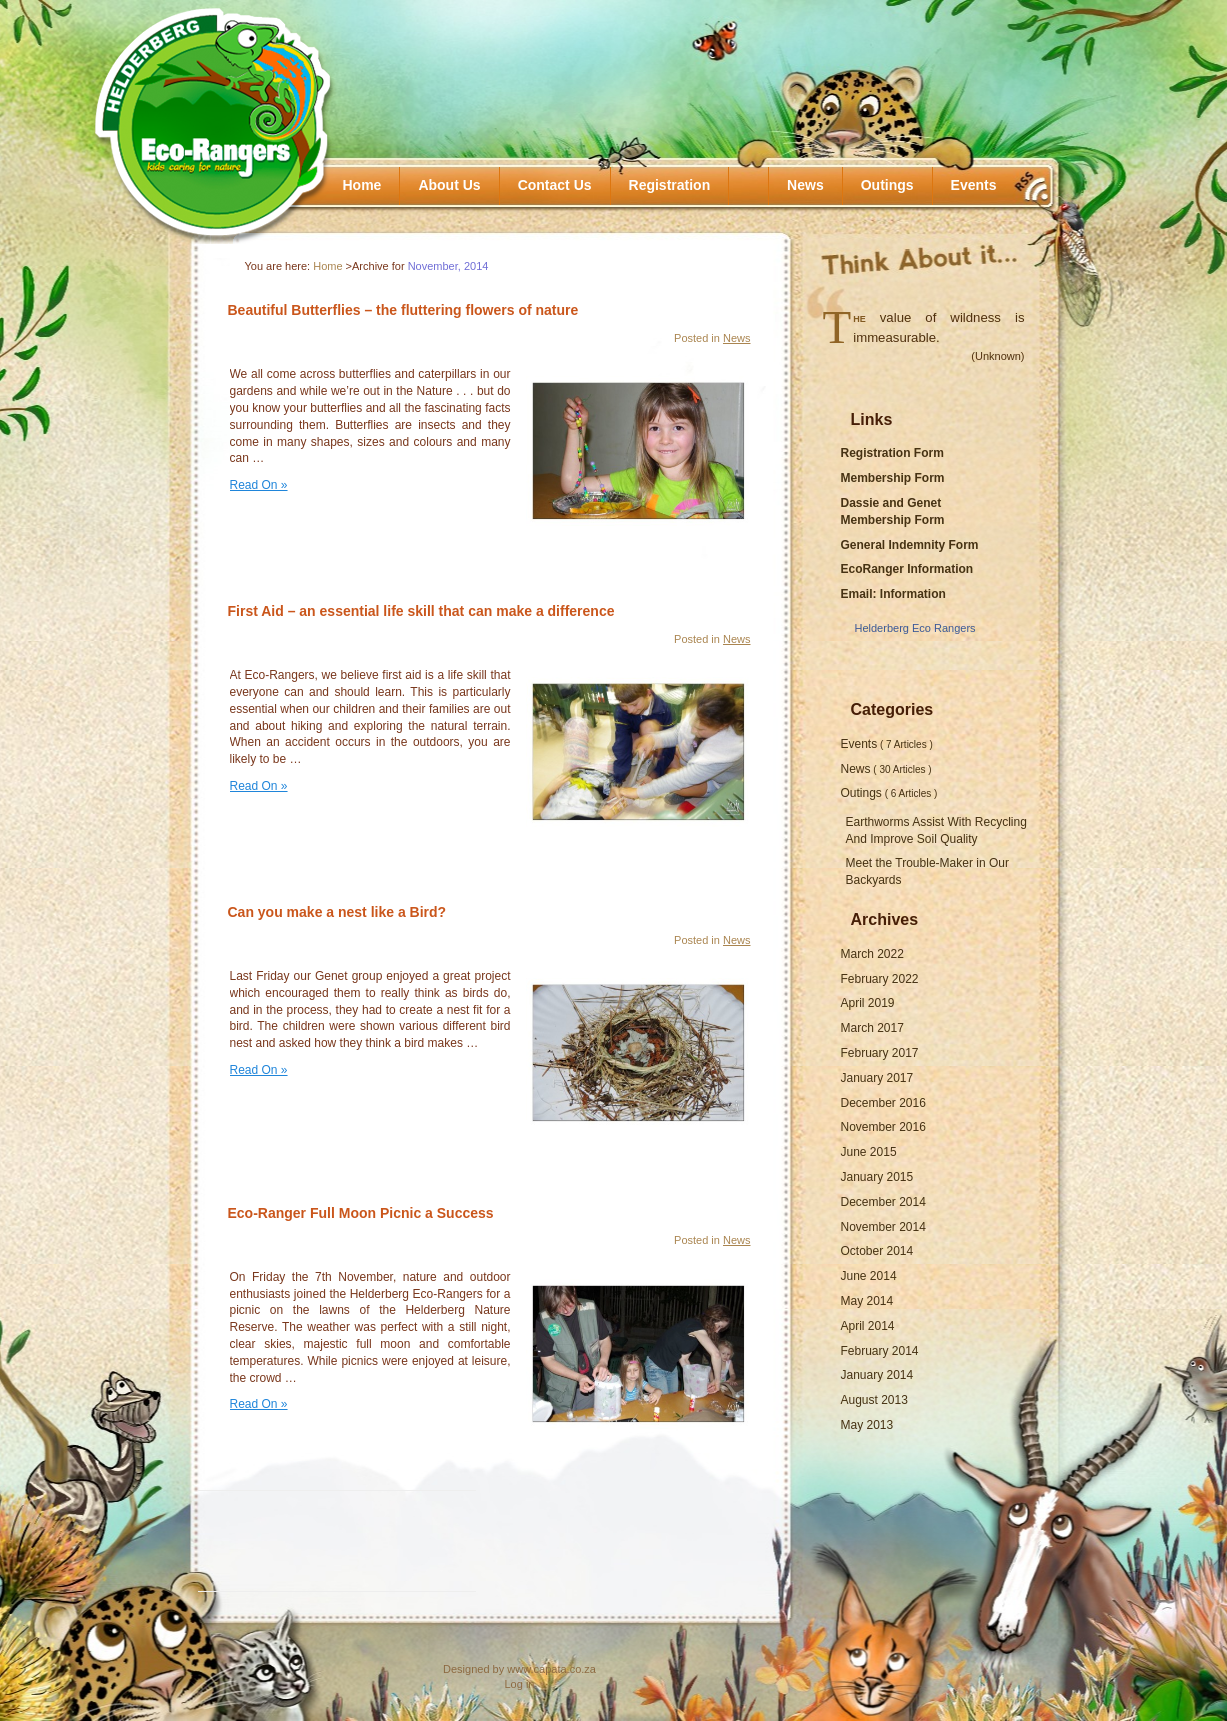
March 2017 (872, 1028)
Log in (520, 1684)
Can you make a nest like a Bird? (337, 912)
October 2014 (877, 1251)
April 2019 (868, 1003)
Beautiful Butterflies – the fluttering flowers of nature (403, 310)
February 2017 (880, 1053)
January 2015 (877, 1177)
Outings (887, 185)
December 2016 (883, 1103)
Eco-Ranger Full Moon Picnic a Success (361, 1213)
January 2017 (877, 1078)
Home (362, 185)
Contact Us (555, 185)
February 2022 (880, 979)
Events (974, 185)
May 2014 (867, 1301)
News (805, 185)
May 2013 (867, 1425)
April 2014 (868, 1326)
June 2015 (869, 1152)
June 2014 (869, 1276)
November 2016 (883, 1127)
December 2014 (883, 1202)
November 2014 (883, 1227)
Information (913, 594)
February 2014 (880, 1351)
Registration (670, 185)
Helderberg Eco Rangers (915, 628)
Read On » (259, 485)
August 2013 (874, 1400)
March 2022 (872, 954)
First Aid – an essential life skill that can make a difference (421, 611)
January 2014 (877, 1375)
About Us (449, 185)
